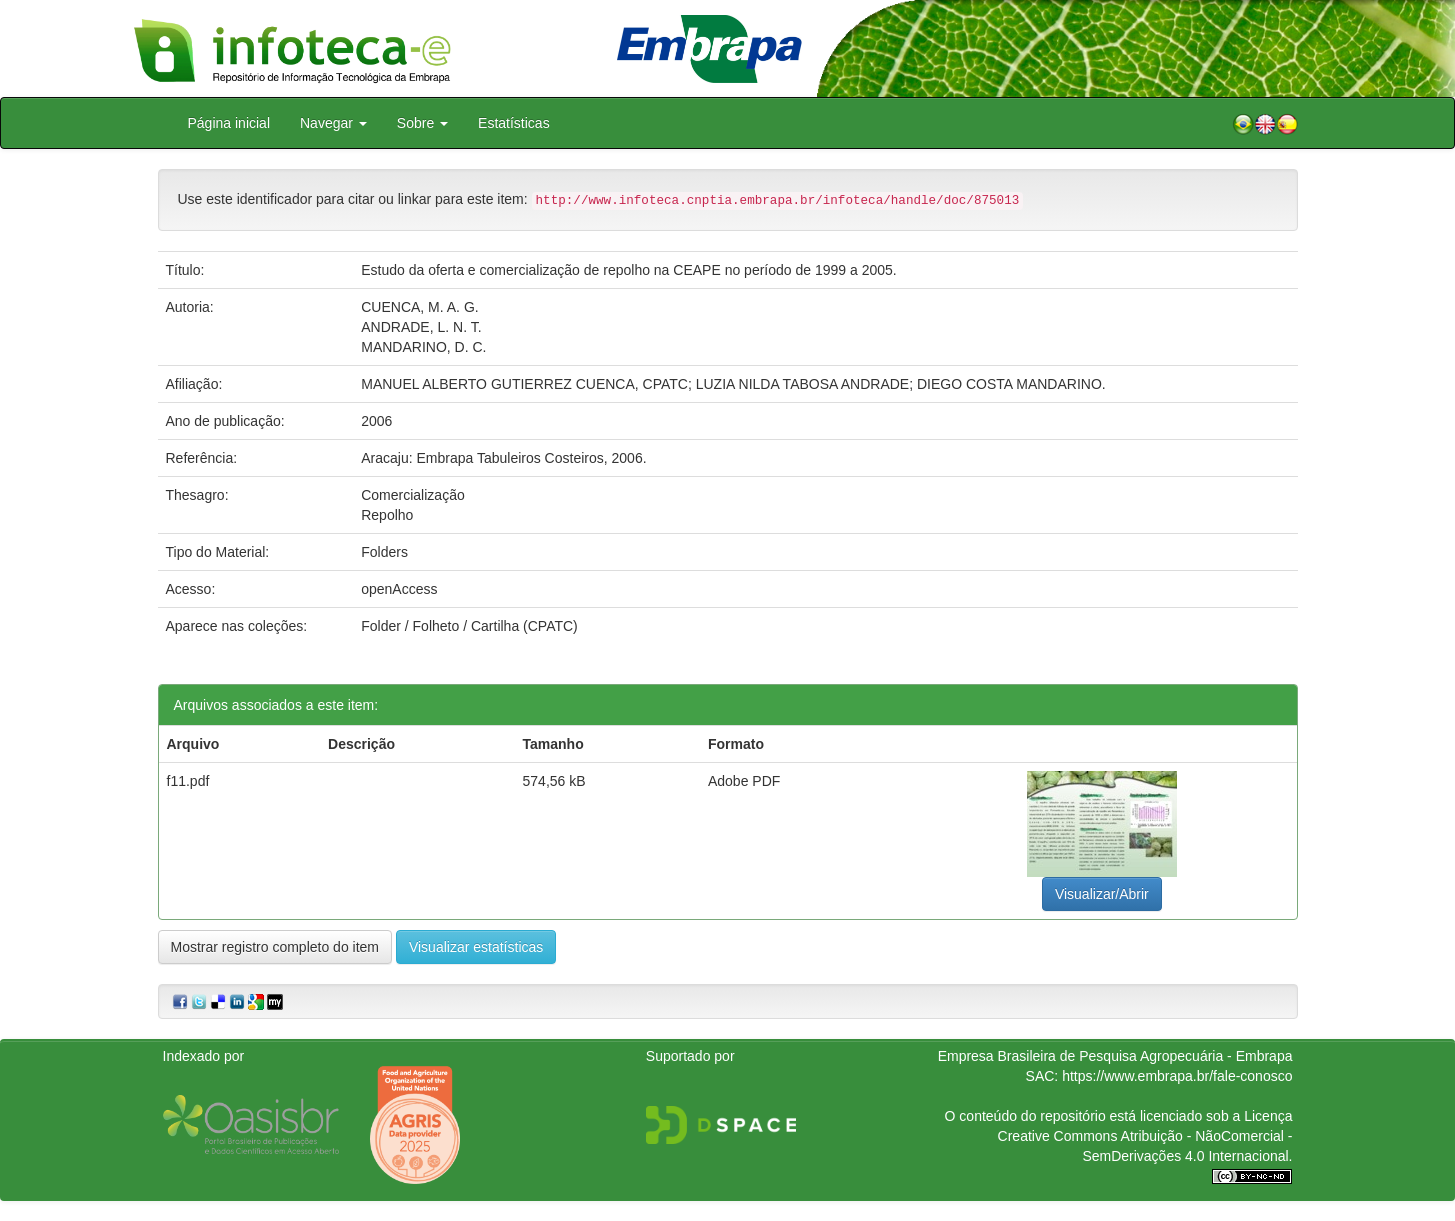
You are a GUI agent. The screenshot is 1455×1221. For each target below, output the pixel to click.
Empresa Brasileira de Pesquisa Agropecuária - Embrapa (1115, 1056)
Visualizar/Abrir (1102, 894)
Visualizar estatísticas (476, 947)
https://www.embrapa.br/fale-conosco (1177, 1076)
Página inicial (229, 123)
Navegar (333, 123)
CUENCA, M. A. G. (419, 307)
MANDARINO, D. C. (423, 347)
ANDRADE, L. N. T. (421, 327)
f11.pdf (188, 781)
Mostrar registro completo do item (275, 947)
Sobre (422, 123)
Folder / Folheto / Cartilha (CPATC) (469, 626)
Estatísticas (514, 123)
